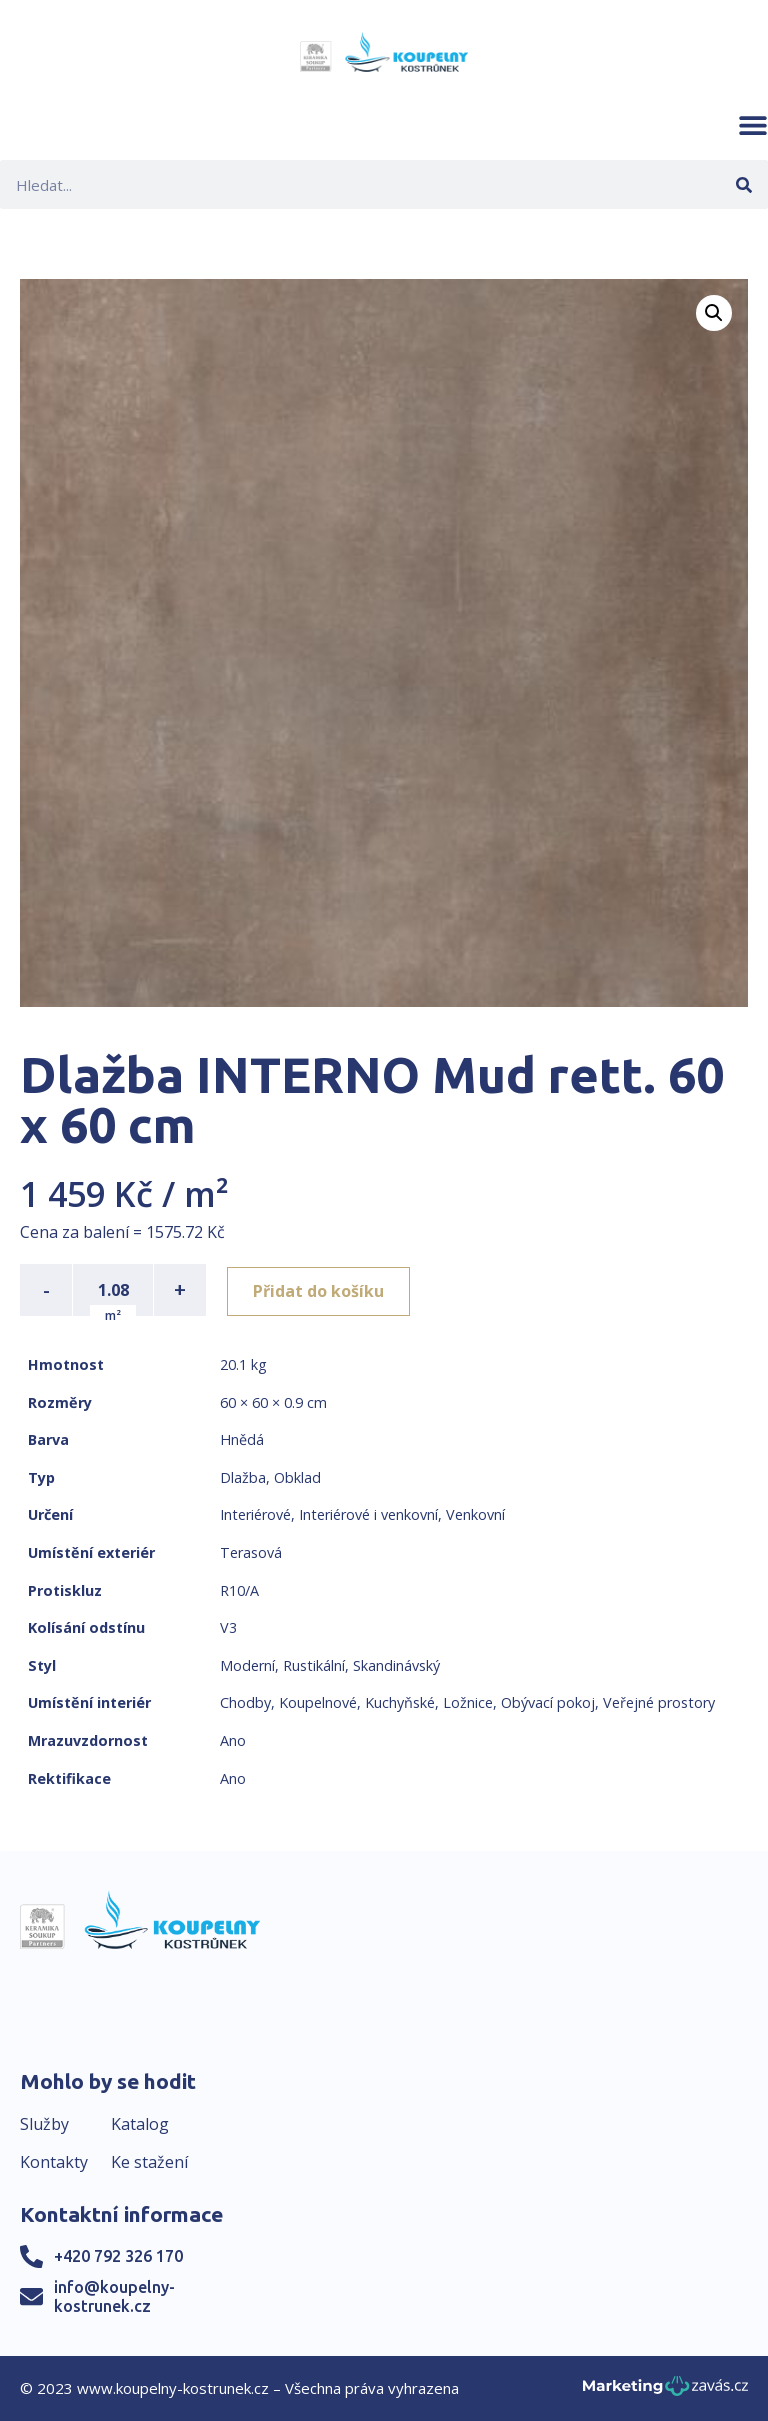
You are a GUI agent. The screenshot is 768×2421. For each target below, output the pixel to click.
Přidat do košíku (321, 1290)
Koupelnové (318, 1702)
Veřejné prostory (659, 1702)
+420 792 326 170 (118, 2256)
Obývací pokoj (548, 1702)
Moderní (247, 1665)
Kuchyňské (400, 1702)
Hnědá (242, 1439)
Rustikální (314, 1665)
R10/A (239, 1590)
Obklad (297, 1477)
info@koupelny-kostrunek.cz (114, 2296)
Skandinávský (396, 1665)
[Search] (743, 184)
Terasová (251, 1552)
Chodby (245, 1702)
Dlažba (243, 1477)
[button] (753, 125)
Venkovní (475, 1514)
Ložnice (468, 1702)
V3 (228, 1627)
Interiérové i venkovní (368, 1514)
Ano (233, 1740)
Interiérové (255, 1514)
